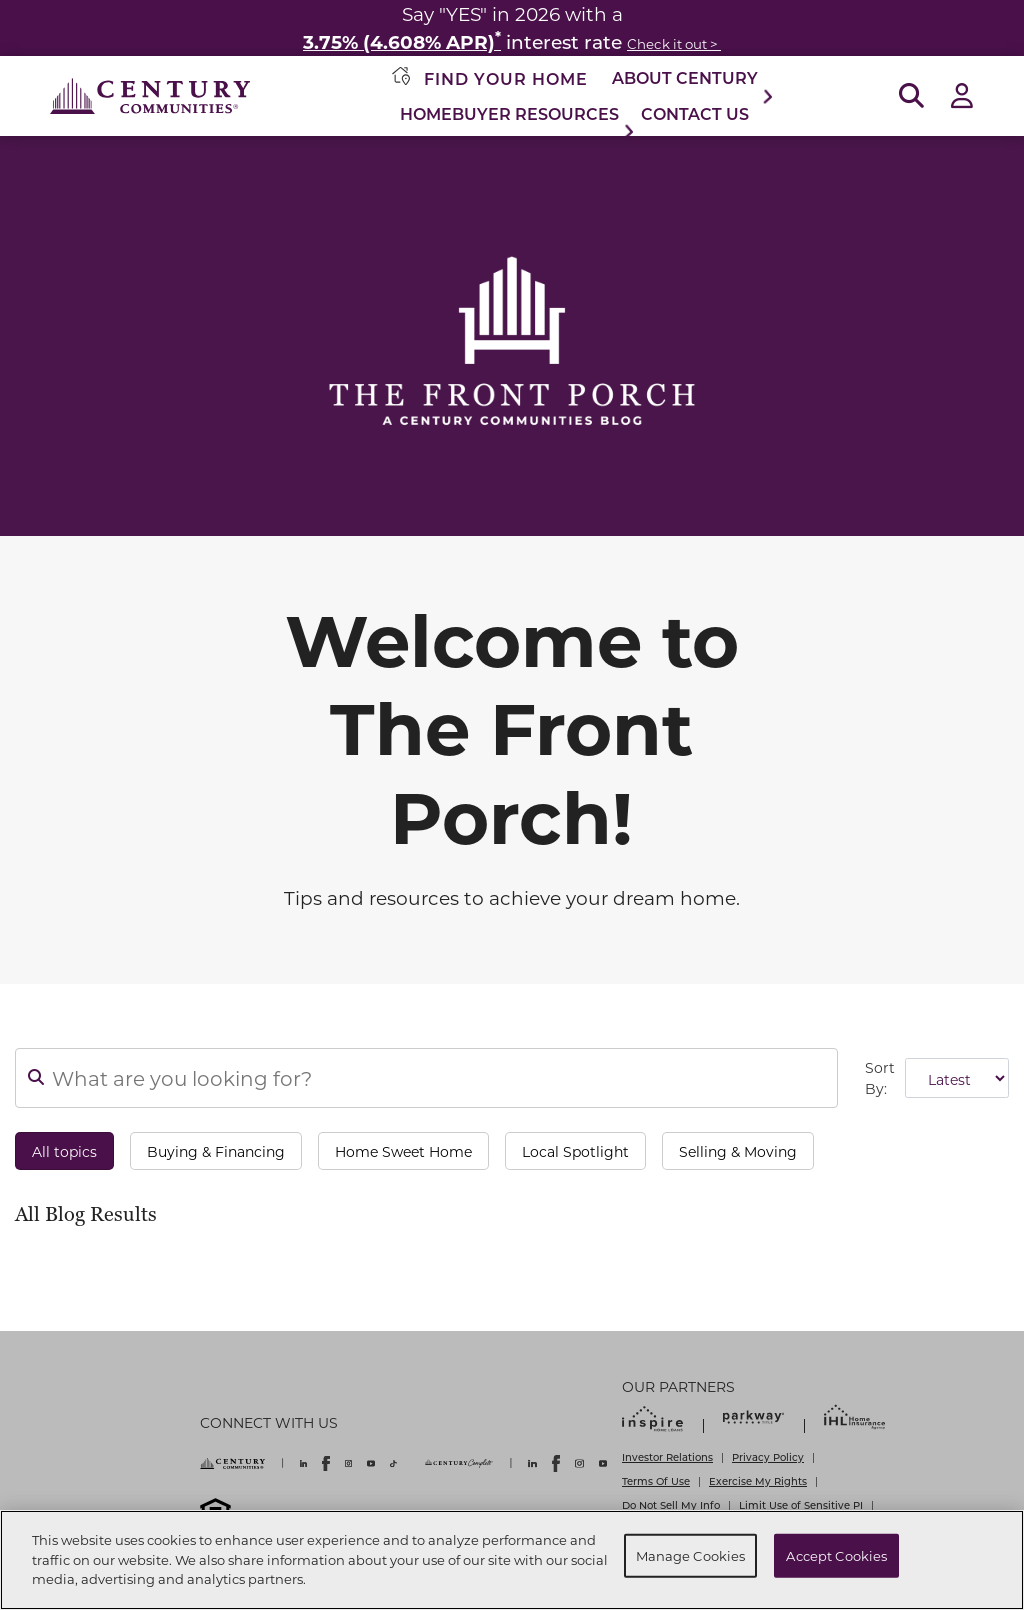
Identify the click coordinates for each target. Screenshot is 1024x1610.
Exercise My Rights (758, 1481)
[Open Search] (911, 96)
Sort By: (880, 1078)
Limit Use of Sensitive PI (801, 1505)
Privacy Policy (768, 1457)
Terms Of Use (656, 1481)
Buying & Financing (216, 1151)
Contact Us (695, 113)
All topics (64, 1151)
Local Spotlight (575, 1151)
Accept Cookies (836, 1555)
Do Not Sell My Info (671, 1505)
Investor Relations (667, 1457)
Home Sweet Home (403, 1151)
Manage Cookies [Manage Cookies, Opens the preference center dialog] (691, 1555)
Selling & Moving (738, 1151)
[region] (512, 1560)
